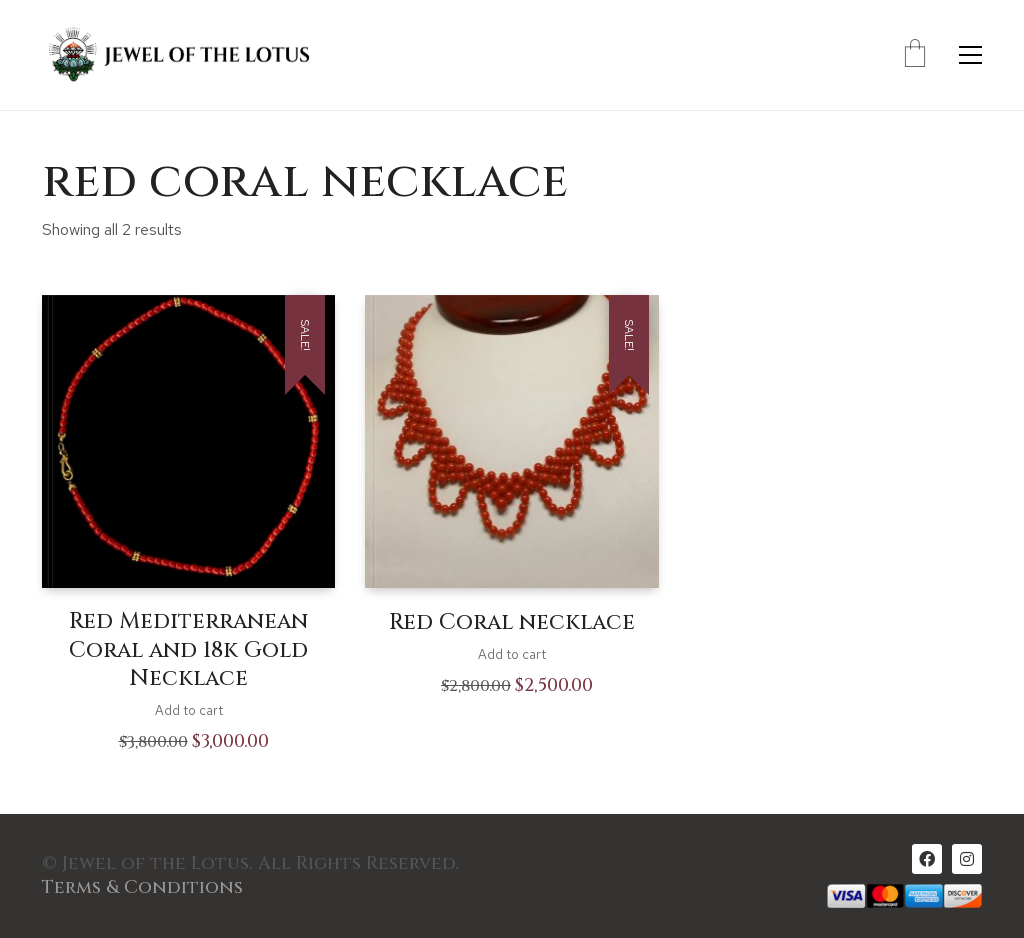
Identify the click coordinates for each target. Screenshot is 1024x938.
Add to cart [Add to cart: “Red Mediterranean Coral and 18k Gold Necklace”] (189, 710)
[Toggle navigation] (970, 55)
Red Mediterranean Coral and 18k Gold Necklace (188, 650)
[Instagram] (967, 859)
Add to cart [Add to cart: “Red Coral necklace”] (512, 654)
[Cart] (915, 55)
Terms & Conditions (142, 888)
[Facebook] (927, 859)
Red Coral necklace (512, 623)
